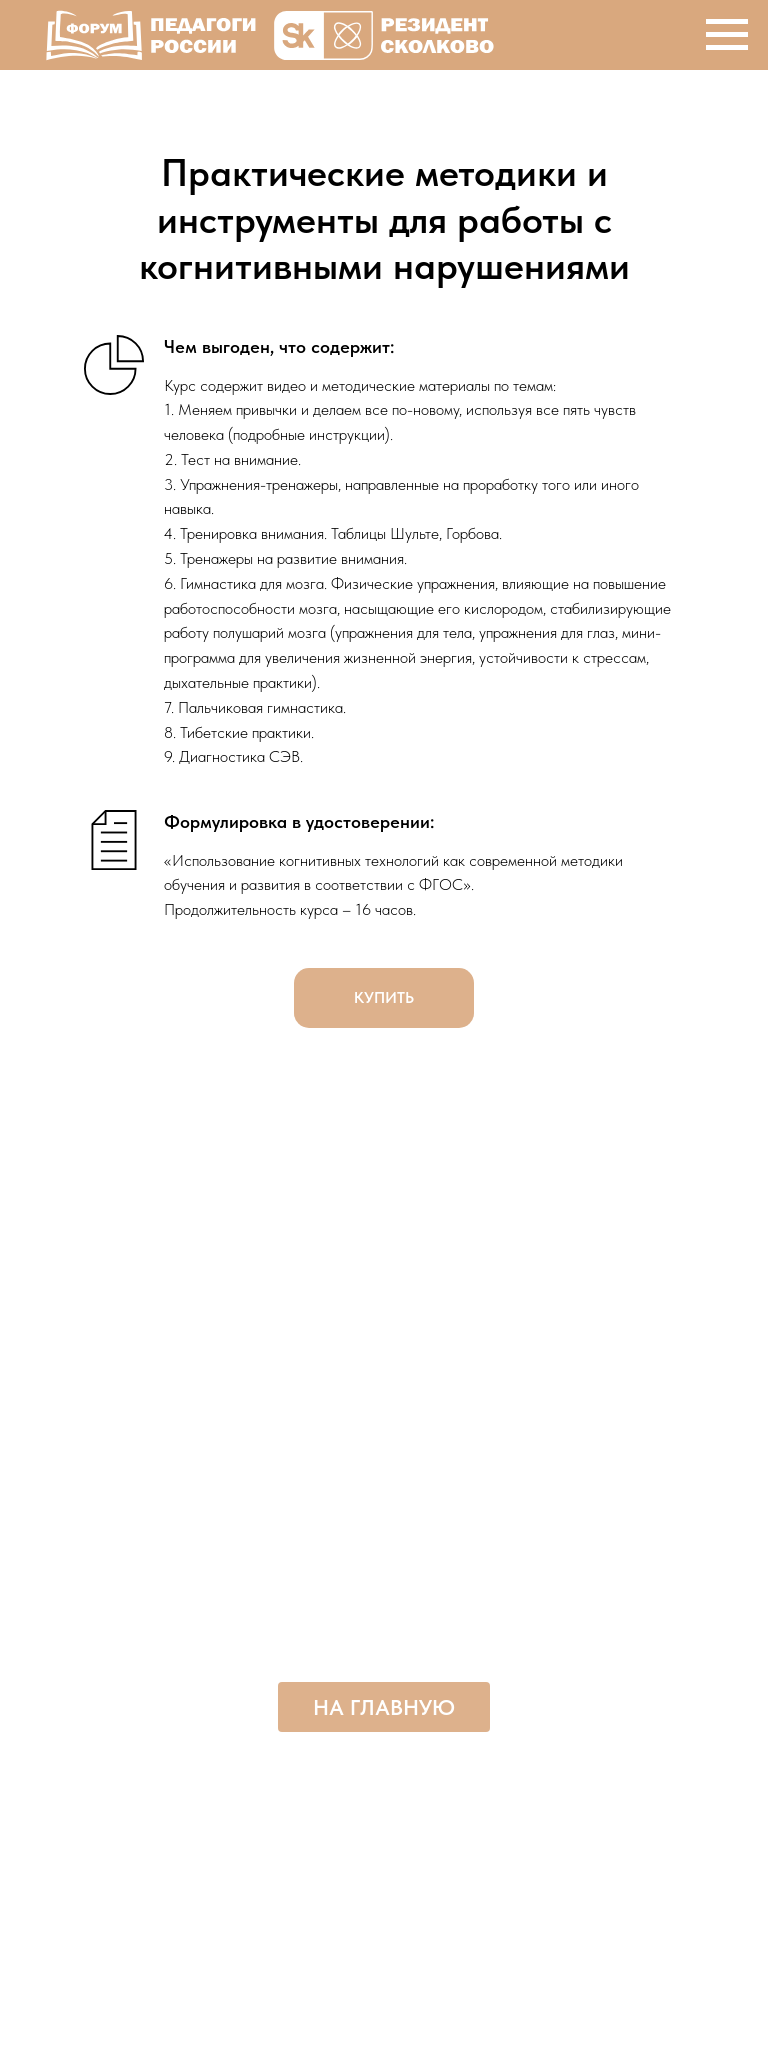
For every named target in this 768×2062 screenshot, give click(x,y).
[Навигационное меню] (727, 35)
